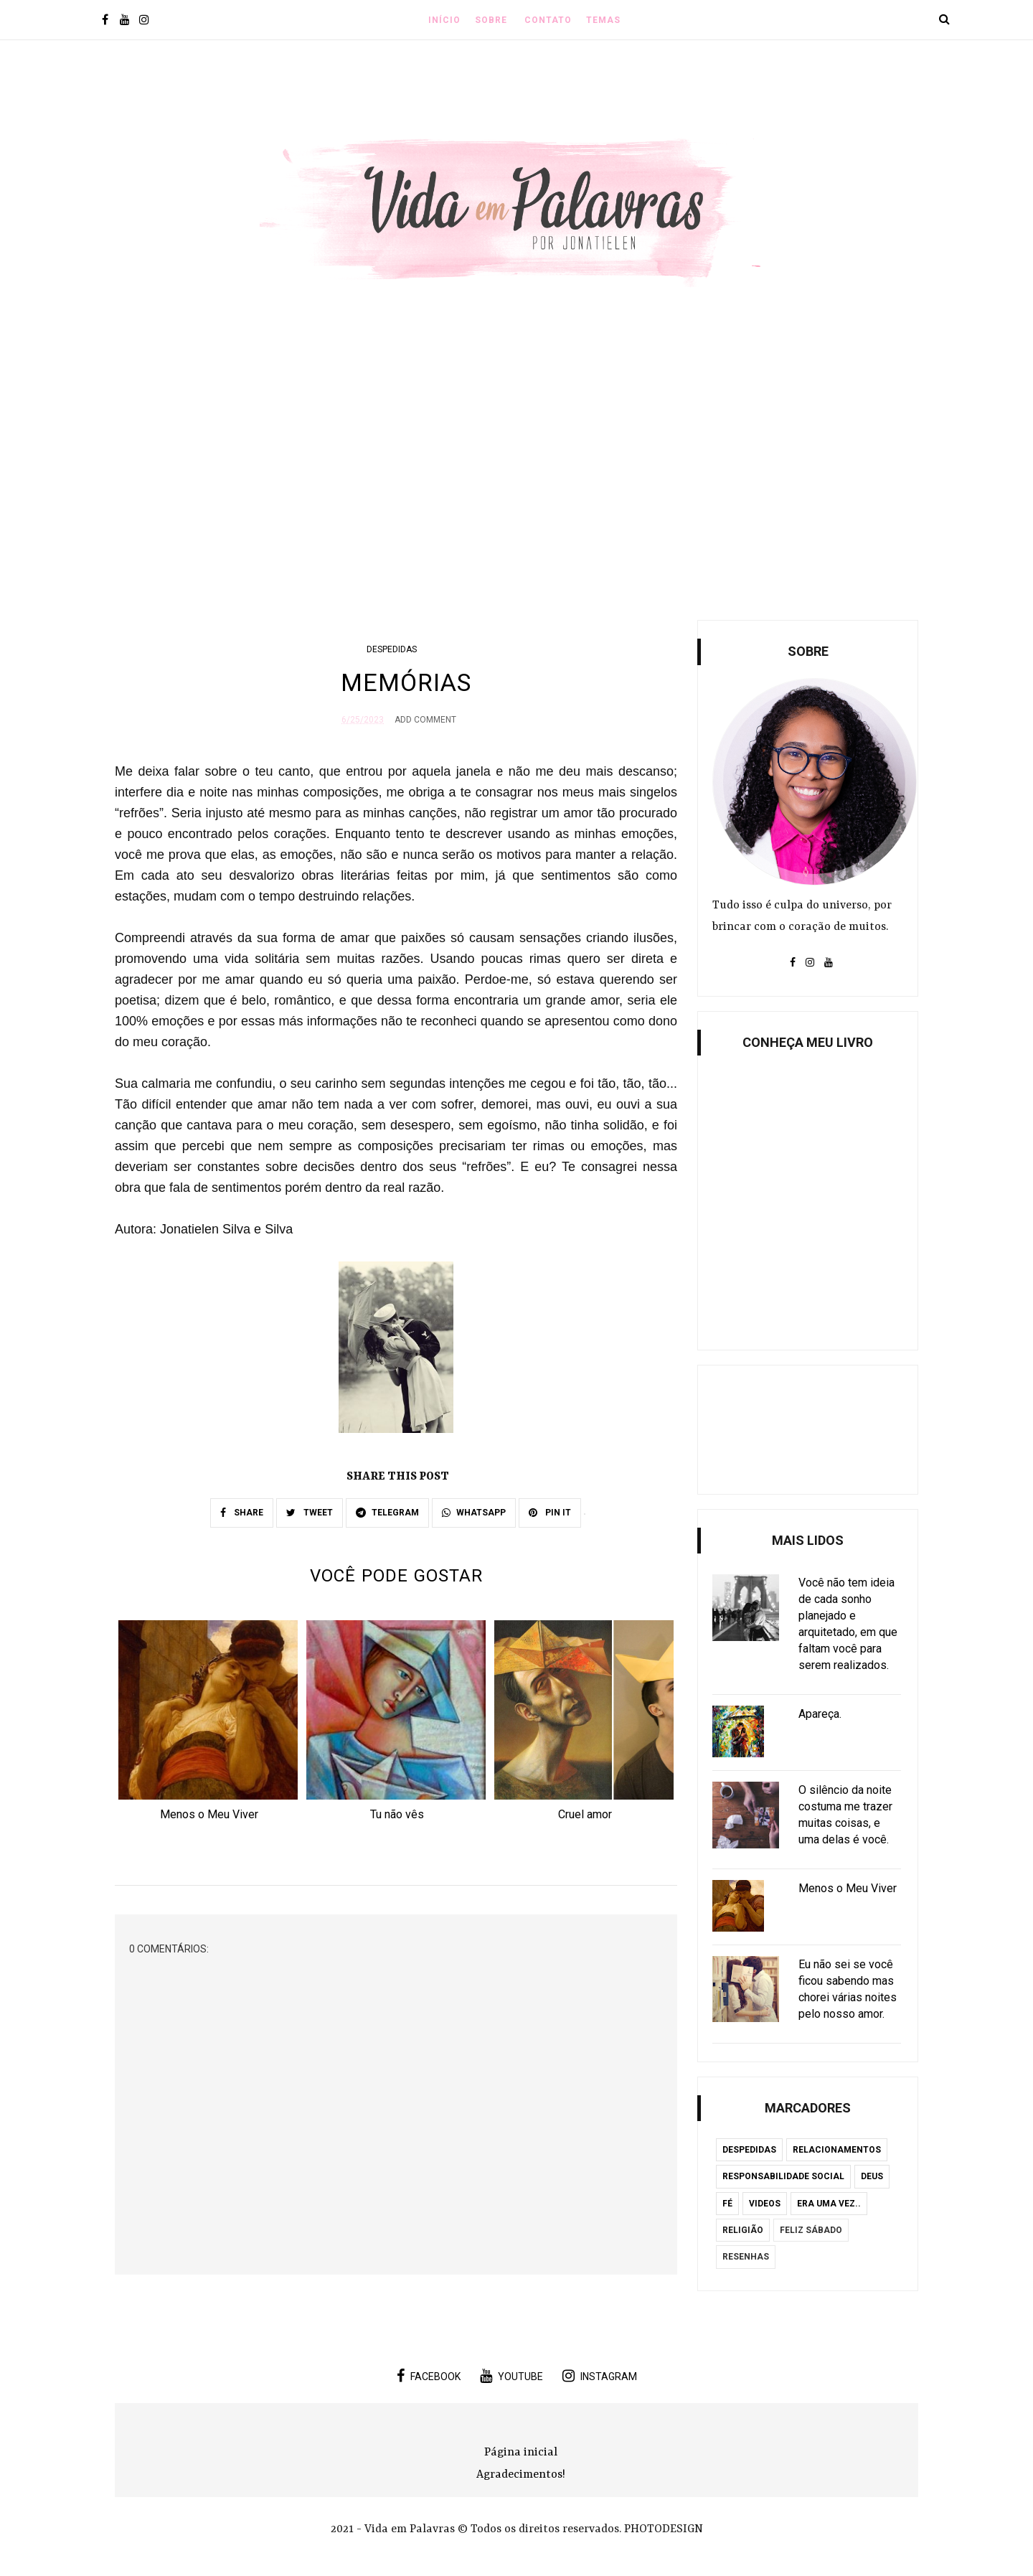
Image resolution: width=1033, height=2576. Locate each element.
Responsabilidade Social (783, 2176)
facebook (429, 2376)
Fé (727, 2204)
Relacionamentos (837, 2150)
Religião (742, 2230)
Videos (764, 2204)
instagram (599, 2376)
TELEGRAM (387, 1513)
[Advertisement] (516, 480)
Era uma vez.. (829, 2204)
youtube (511, 2376)
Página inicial (520, 2452)
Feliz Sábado (811, 2230)
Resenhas (745, 2257)
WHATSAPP (474, 1513)
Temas (603, 20)
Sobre (491, 20)
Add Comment (425, 720)
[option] (209, 1725)
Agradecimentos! (520, 2474)
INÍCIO (444, 20)
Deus (872, 2176)
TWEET (309, 1513)
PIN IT (550, 1513)
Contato (548, 20)
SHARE (241, 1513)
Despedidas (392, 649)
